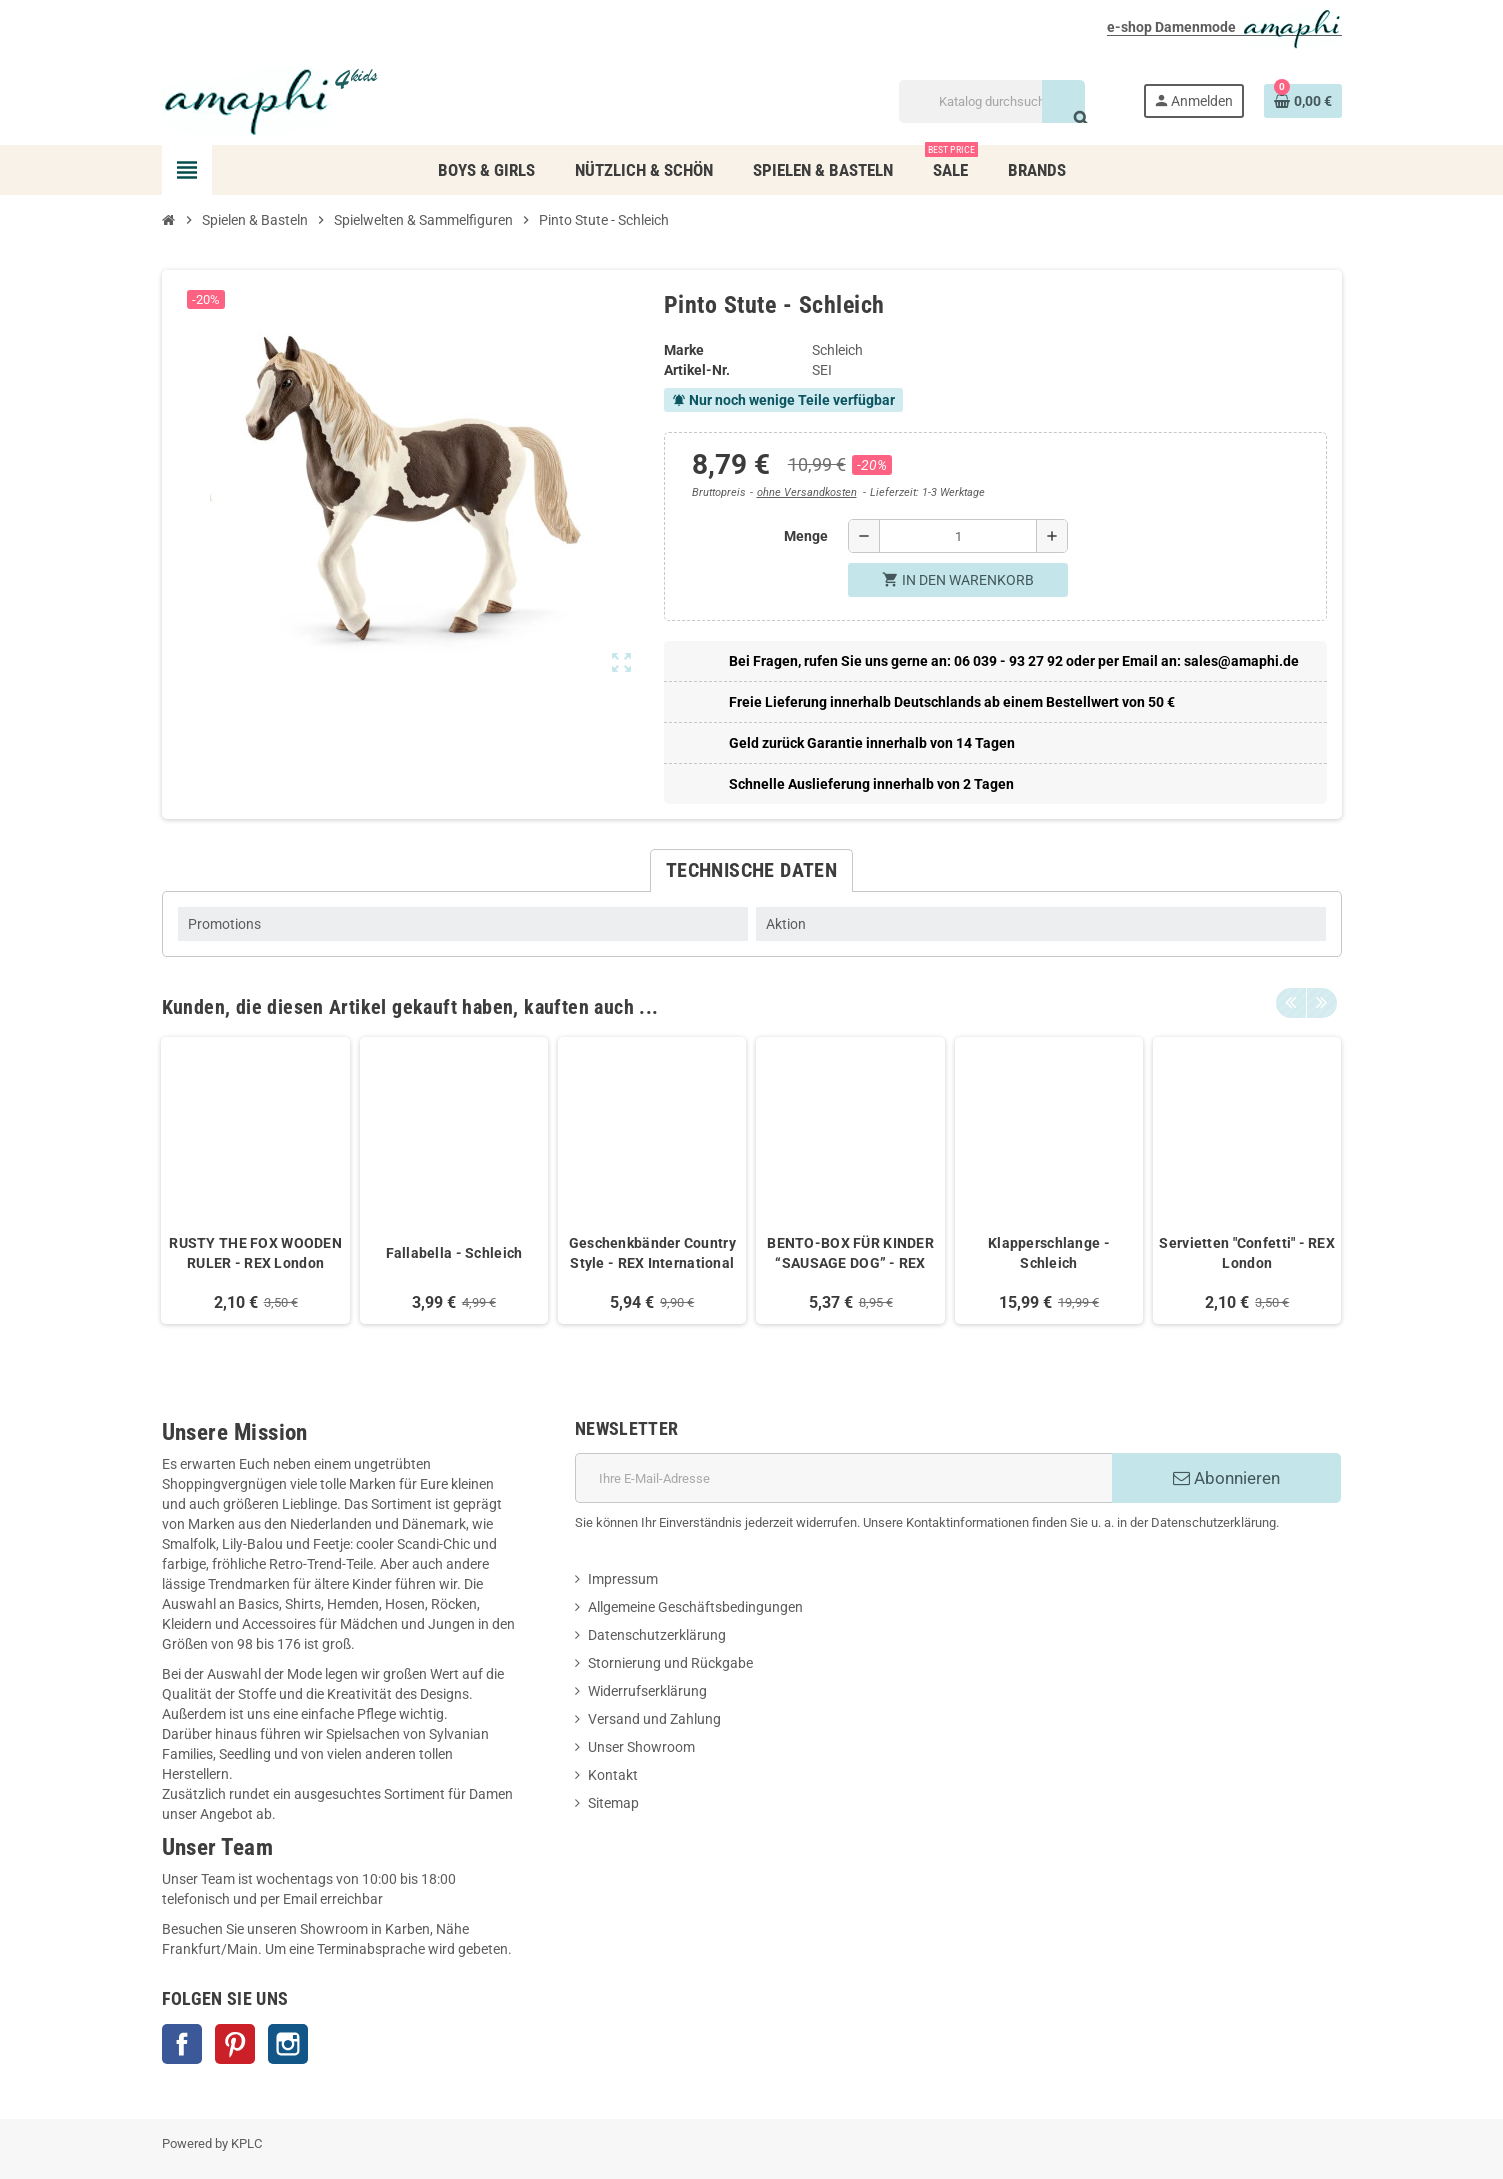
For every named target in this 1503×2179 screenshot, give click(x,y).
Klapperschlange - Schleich (1049, 1253)
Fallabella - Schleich (454, 1253)
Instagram (288, 2044)
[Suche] (991, 101)
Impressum (623, 1579)
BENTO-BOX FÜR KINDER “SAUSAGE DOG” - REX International (850, 1254)
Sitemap (613, 1803)
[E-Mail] (843, 1478)
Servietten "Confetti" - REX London (1247, 1253)
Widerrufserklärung (647, 1691)
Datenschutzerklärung (657, 1635)
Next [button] (1322, 1002)
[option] (255, 1180)
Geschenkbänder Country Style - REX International (652, 1253)
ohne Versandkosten (807, 492)
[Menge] (958, 536)
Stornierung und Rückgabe (670, 1663)
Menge (806, 536)
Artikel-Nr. (697, 370)
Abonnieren (1226, 1478)
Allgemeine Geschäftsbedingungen (695, 1607)
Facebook (182, 2044)
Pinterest (235, 2044)
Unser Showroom (641, 1747)
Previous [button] (1291, 1002)
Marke (684, 350)
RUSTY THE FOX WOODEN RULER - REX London (255, 1253)
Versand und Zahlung (654, 1719)
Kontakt (613, 1775)
